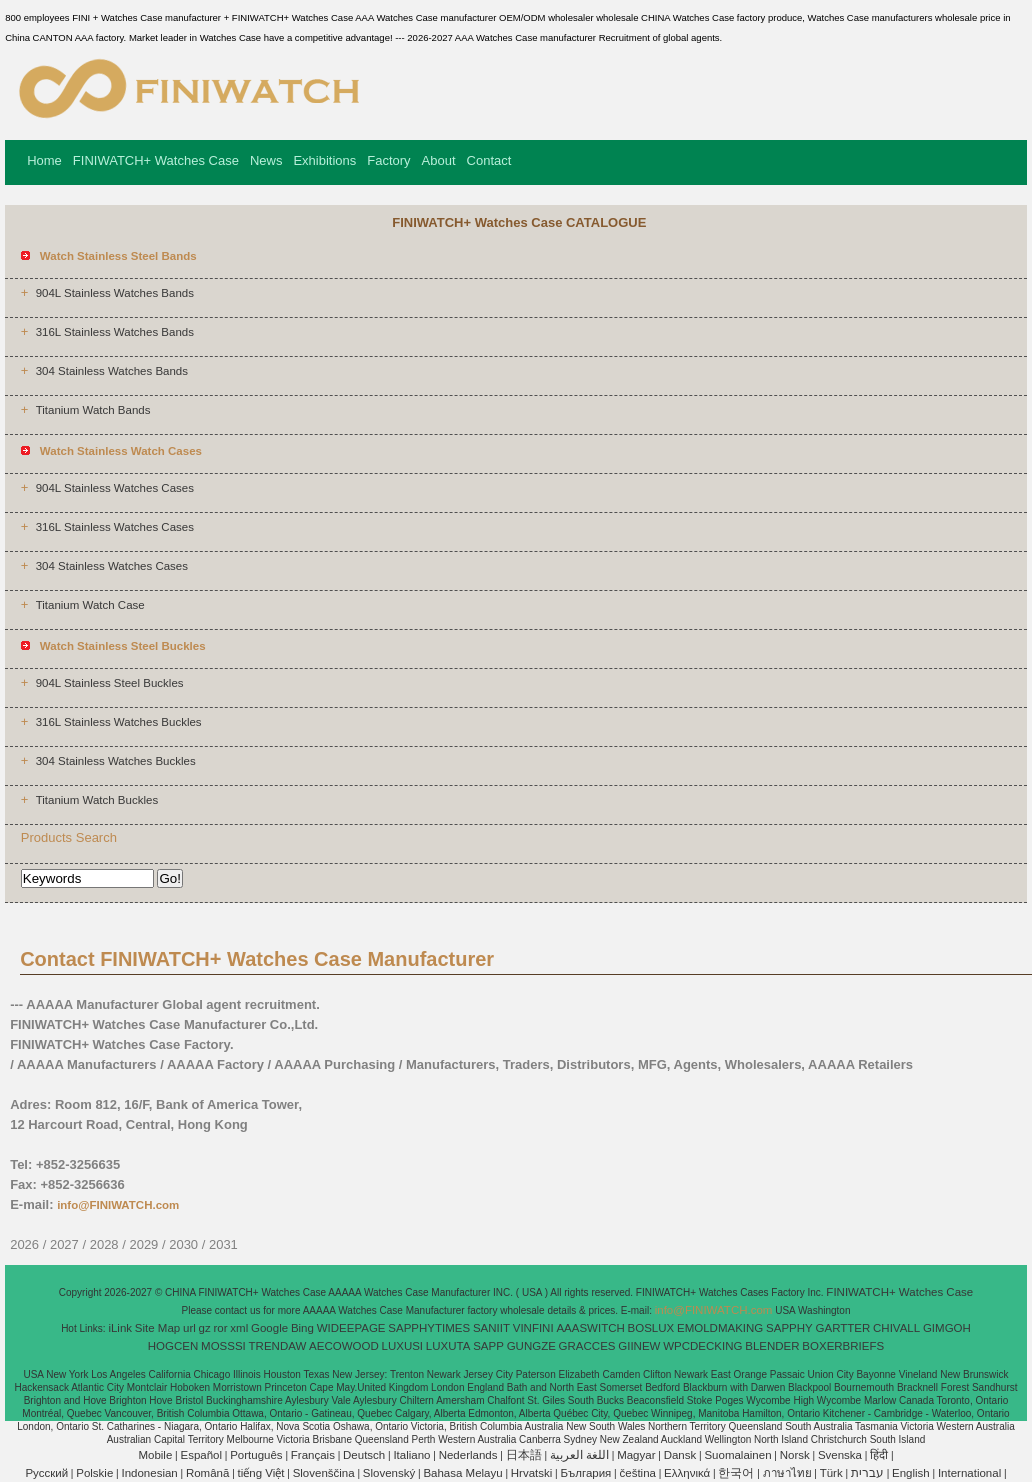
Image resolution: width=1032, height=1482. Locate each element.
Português (256, 1455)
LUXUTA (448, 1346)
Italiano (411, 1455)
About (439, 160)
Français (313, 1455)
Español (201, 1455)
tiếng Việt (261, 1473)
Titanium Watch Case (90, 605)
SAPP (488, 1346)
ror (221, 1328)
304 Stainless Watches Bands (112, 371)
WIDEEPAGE (351, 1328)
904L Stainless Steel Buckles (110, 683)
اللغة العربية (579, 1455)
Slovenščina (324, 1473)
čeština (638, 1473)
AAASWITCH (590, 1328)
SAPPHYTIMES (429, 1328)
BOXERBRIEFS (843, 1346)
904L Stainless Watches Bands (115, 293)
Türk (831, 1473)
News (266, 160)
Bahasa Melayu (462, 1473)
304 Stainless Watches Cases (112, 566)
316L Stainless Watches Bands (115, 332)
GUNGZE (531, 1346)
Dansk (680, 1455)
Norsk (795, 1455)
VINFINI (533, 1328)
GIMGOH (947, 1328)
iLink (120, 1328)
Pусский (46, 1473)
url (189, 1328)
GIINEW (639, 1346)
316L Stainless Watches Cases (115, 527)
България (586, 1473)
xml (239, 1328)
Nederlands (468, 1455)
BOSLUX (651, 1328)
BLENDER (772, 1346)
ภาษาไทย (787, 1473)
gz (205, 1328)
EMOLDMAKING (720, 1328)
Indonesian (149, 1473)
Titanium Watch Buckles (97, 800)
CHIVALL (896, 1328)
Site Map (157, 1328)
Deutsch (364, 1455)
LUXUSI (403, 1346)
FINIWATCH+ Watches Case (156, 160)
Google (269, 1328)
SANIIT (491, 1328)
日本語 (524, 1455)
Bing (302, 1328)
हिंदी (879, 1455)
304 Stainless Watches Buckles (116, 761)
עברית (867, 1473)
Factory (388, 160)
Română (207, 1473)
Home (44, 160)
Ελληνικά (687, 1473)
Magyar (636, 1455)
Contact (489, 160)
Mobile (155, 1455)
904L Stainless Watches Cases (115, 488)
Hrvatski (532, 1473)
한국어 (736, 1473)
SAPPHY (789, 1328)
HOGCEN (173, 1346)
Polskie (94, 1473)
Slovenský (389, 1473)
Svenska (840, 1455)
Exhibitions (324, 160)
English (911, 1473)
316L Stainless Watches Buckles (119, 722)
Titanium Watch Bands (93, 410)
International (969, 1473)
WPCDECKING (702, 1346)
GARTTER (843, 1328)
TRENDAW (278, 1346)
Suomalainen (737, 1455)
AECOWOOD (344, 1346)
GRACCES (587, 1346)
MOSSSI (223, 1346)
